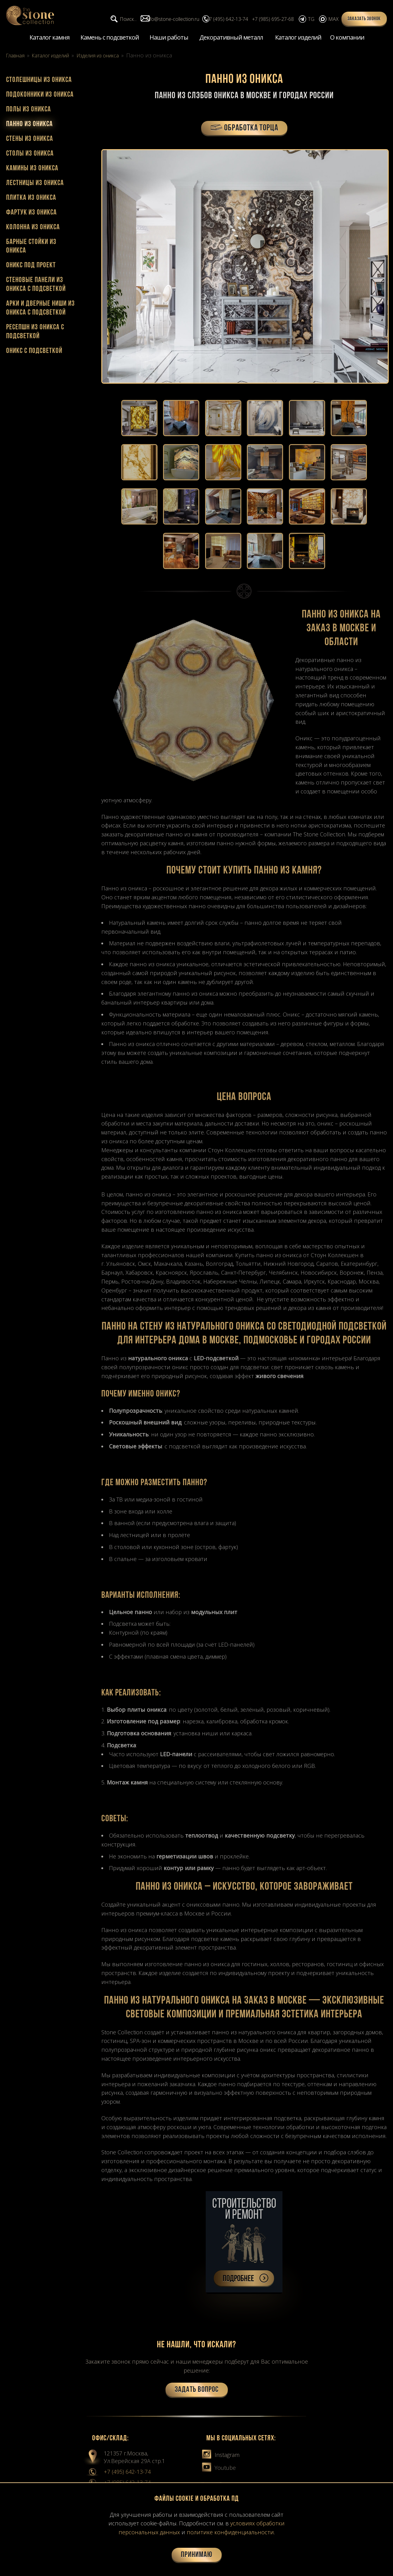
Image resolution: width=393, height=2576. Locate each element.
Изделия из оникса (112, 56)
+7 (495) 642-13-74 (127, 2477)
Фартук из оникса (31, 213)
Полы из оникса (28, 110)
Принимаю (196, 2555)
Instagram (220, 2460)
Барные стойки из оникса (31, 247)
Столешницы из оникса (39, 80)
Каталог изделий (298, 38)
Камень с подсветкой (109, 38)
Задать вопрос (197, 2395)
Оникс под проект (31, 266)
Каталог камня (49, 38)
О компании (347, 38)
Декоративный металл (231, 38)
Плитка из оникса (31, 198)
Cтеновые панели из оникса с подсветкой (36, 285)
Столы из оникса (30, 154)
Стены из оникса (29, 139)
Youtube (219, 2473)
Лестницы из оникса (35, 184)
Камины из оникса (32, 169)
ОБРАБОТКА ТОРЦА (244, 129)
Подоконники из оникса (40, 95)
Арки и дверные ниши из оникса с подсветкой (40, 309)
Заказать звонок (364, 19)
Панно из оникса (29, 125)
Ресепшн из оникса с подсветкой (35, 332)
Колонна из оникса (33, 228)
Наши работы (169, 38)
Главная (17, 56)
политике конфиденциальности (230, 2532)
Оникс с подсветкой (34, 351)
